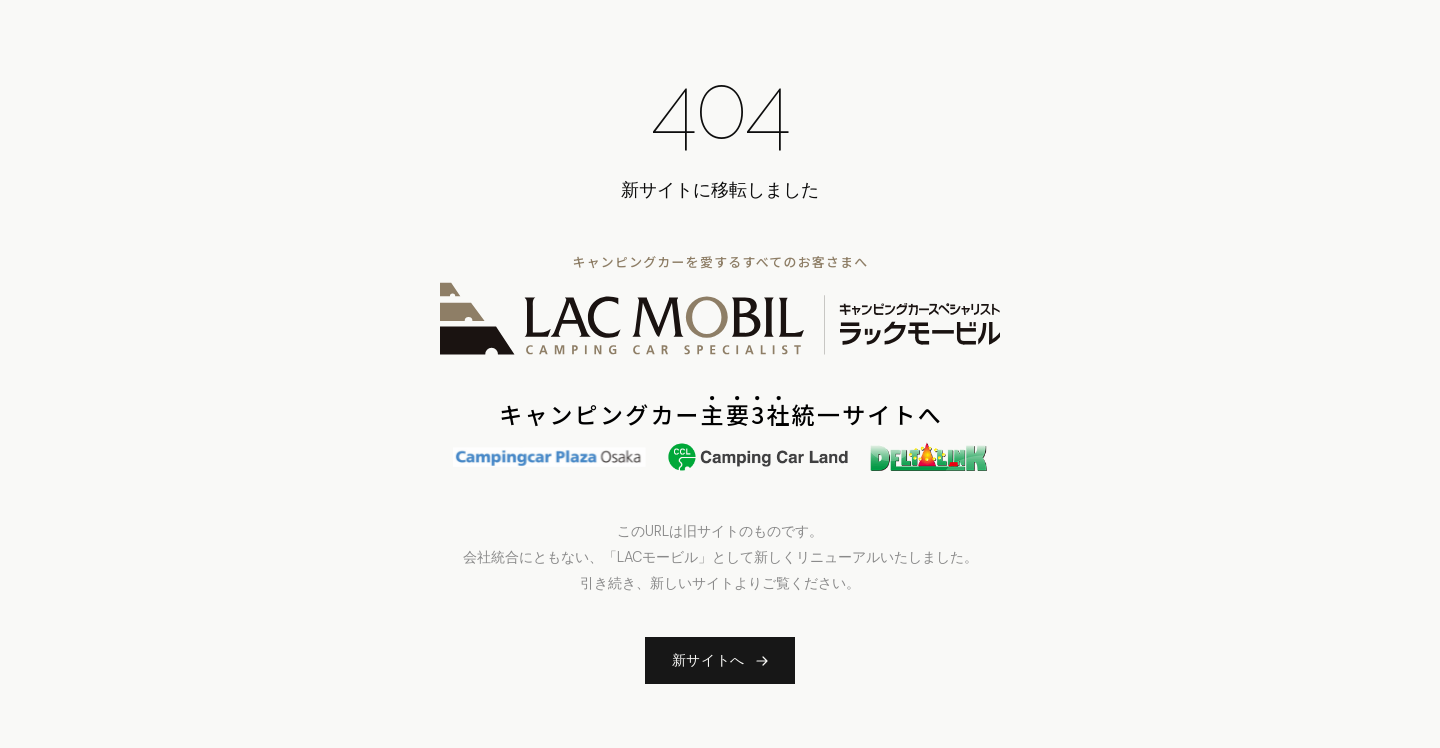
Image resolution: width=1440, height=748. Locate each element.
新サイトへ (720, 660)
